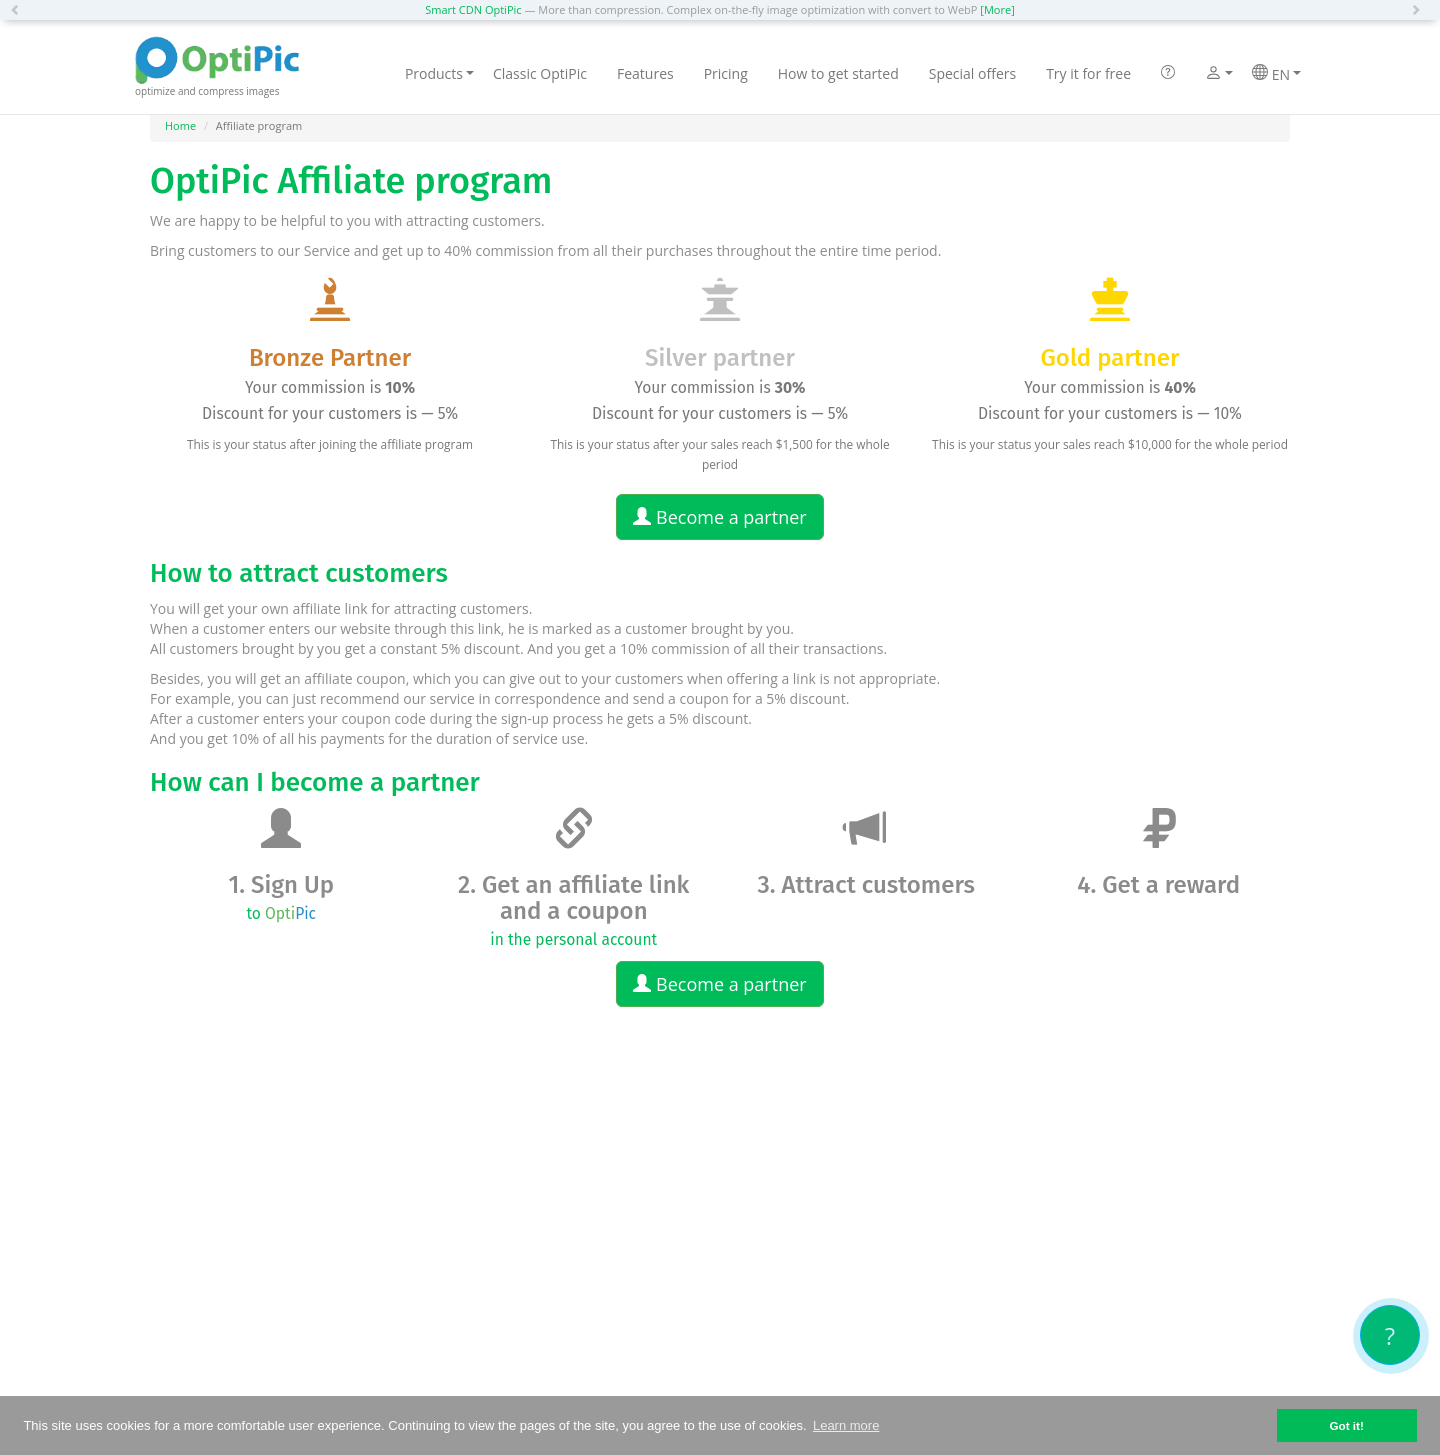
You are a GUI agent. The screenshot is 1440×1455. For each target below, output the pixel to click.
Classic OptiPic (540, 73)
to (281, 913)
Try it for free (1088, 73)
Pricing (726, 73)
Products (439, 73)
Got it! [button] (1346, 1425)
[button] (20, 10)
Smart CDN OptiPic (473, 9)
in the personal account (573, 939)
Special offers (972, 73)
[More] (997, 9)
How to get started (838, 73)
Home (180, 125)
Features (645, 73)
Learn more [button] (846, 1425)
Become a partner (719, 517)
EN (1276, 74)
